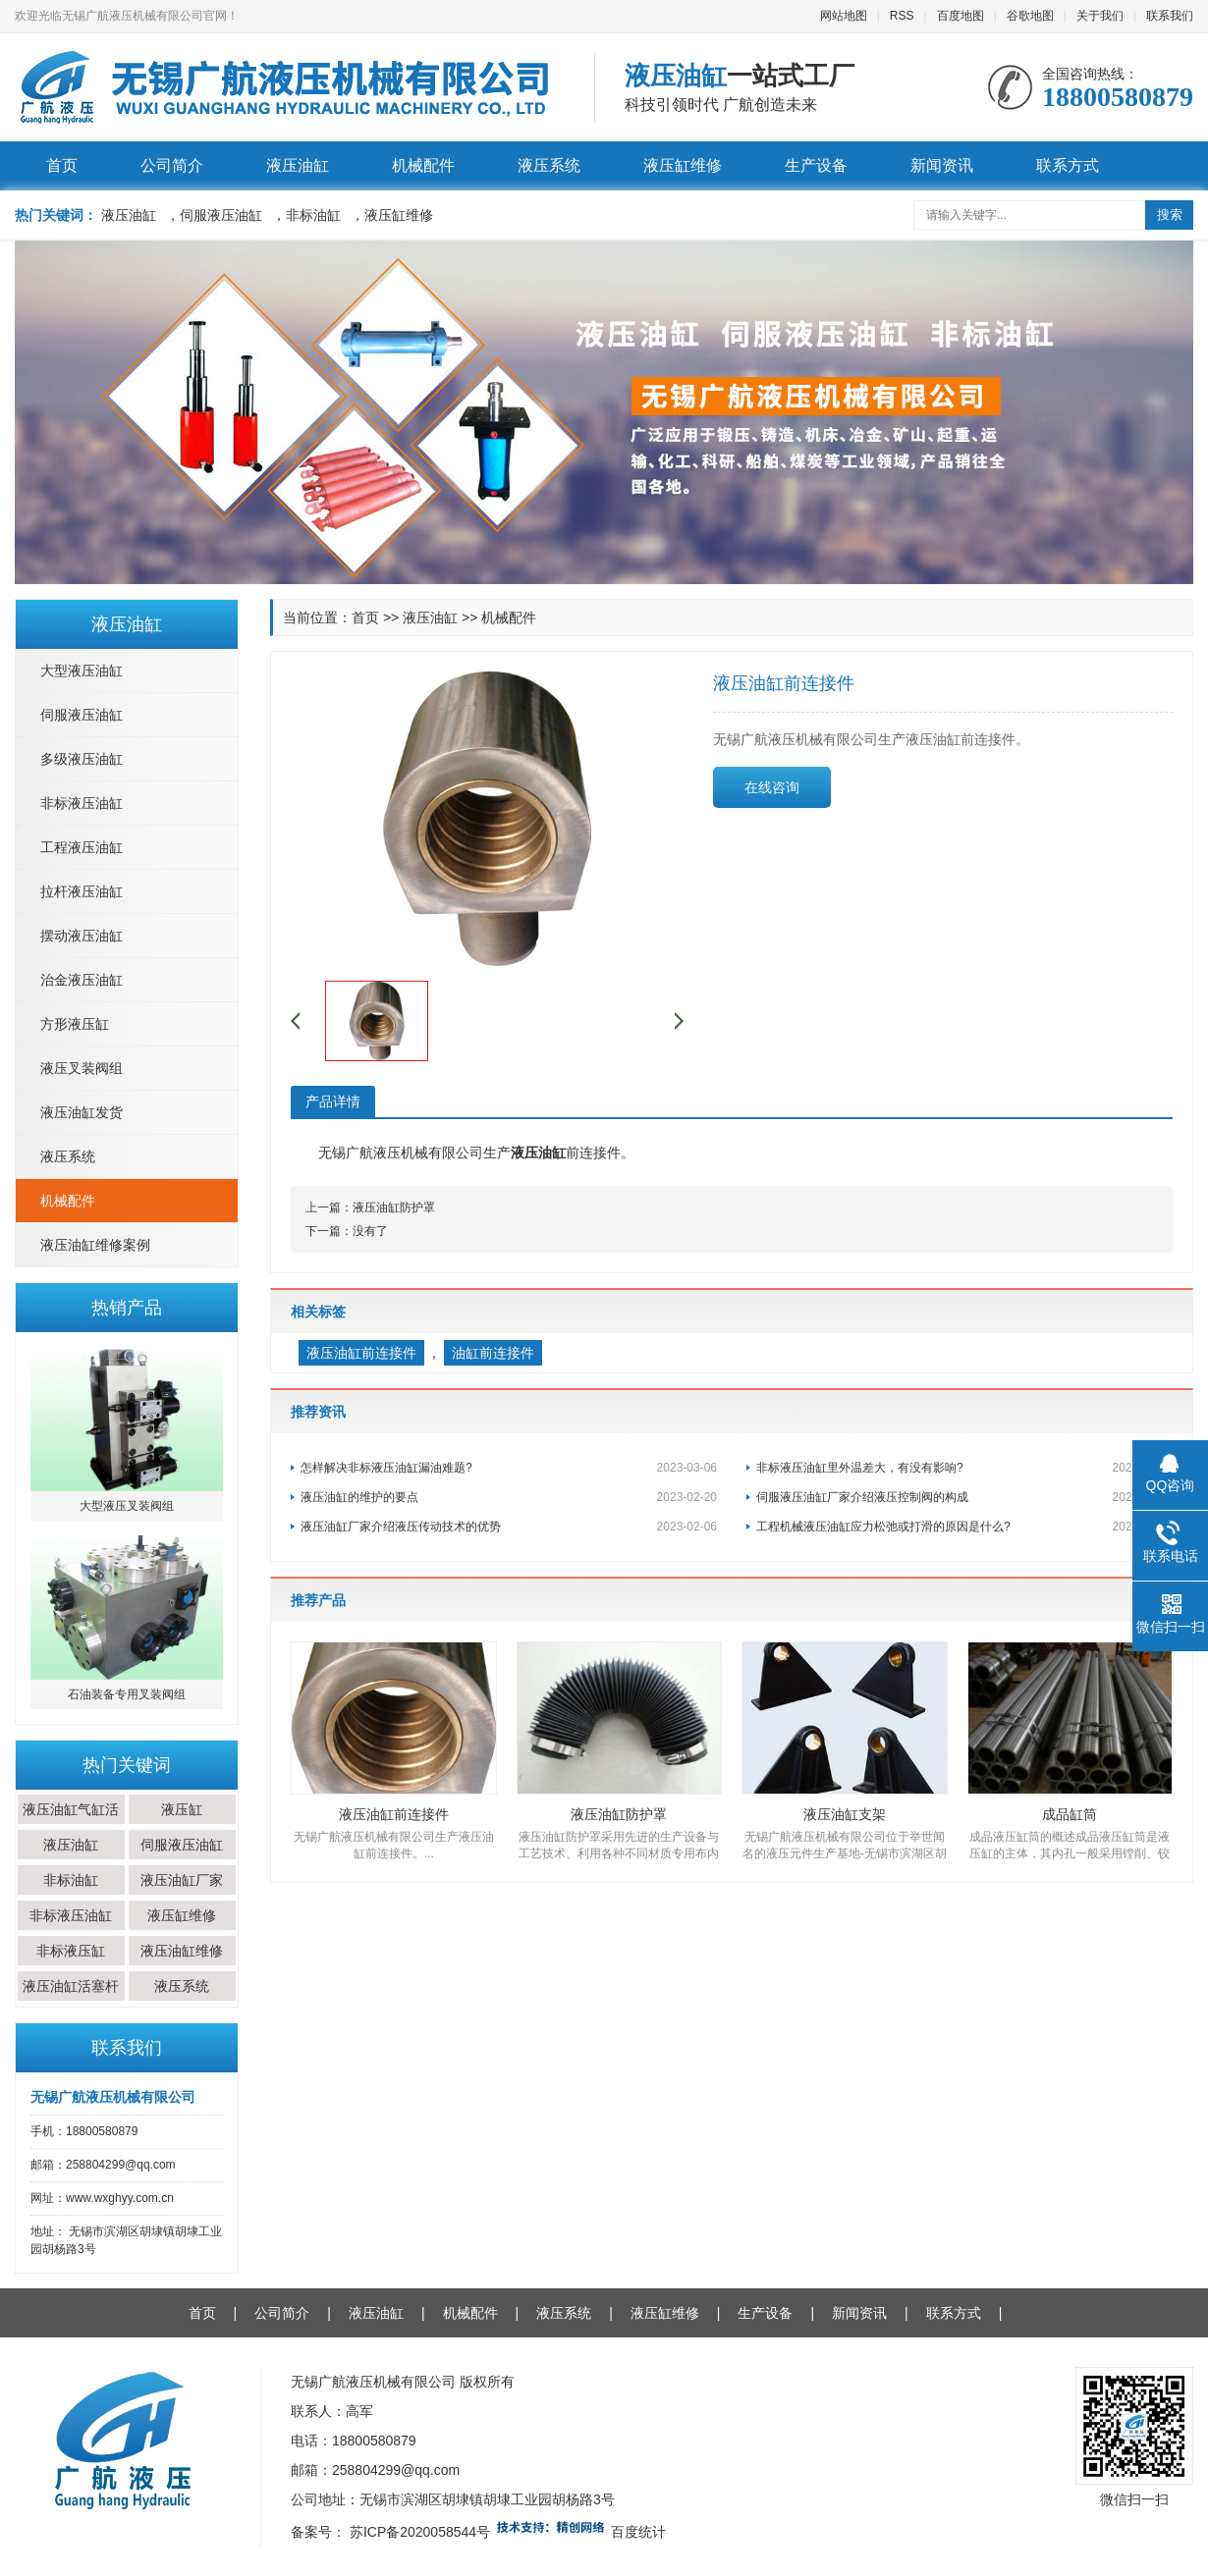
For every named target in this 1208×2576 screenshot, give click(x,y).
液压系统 (549, 165)
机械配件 (423, 165)
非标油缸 (70, 1880)
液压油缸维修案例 (95, 1245)
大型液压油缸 (81, 670)
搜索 (1169, 214)
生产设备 (816, 165)
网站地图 (843, 16)
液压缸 (181, 1809)
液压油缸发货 (81, 1112)
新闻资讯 (941, 165)
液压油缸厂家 (181, 1880)
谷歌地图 (1030, 16)
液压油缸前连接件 (361, 1353)
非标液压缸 (70, 1951)
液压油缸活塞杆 (71, 1986)
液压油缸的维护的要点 (509, 1497)
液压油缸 (297, 165)
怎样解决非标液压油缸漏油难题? (509, 1467)
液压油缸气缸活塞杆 (71, 1824)
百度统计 (638, 2532)
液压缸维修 (682, 165)
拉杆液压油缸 (81, 891)
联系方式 (1067, 165)
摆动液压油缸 (81, 935)
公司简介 (171, 165)
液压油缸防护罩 (394, 1207)
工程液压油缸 (81, 847)
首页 (62, 165)
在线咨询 (771, 787)
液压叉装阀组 (81, 1068)
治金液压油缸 (81, 980)
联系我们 (1169, 16)
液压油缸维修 (181, 1951)
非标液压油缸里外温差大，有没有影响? (964, 1467)
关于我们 (1100, 16)
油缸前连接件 (493, 1353)
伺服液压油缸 (81, 715)
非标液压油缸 (81, 803)
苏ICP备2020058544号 (420, 2532)
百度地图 (960, 16)
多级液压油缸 (81, 759)
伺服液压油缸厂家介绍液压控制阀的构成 (964, 1497)
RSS (902, 16)
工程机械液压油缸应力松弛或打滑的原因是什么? (964, 1526)
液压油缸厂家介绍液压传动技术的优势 (509, 1526)
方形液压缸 (74, 1024)
